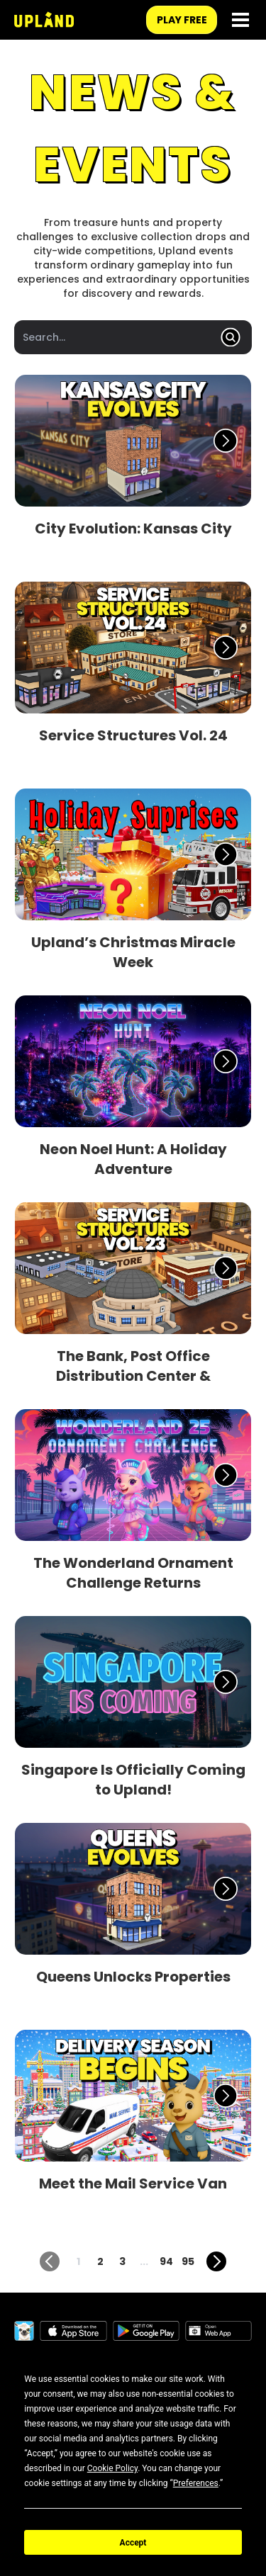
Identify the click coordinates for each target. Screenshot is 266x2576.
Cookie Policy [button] (112, 2468)
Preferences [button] (195, 2483)
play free (182, 20)
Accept (133, 2543)
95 (188, 2261)
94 (166, 2261)
